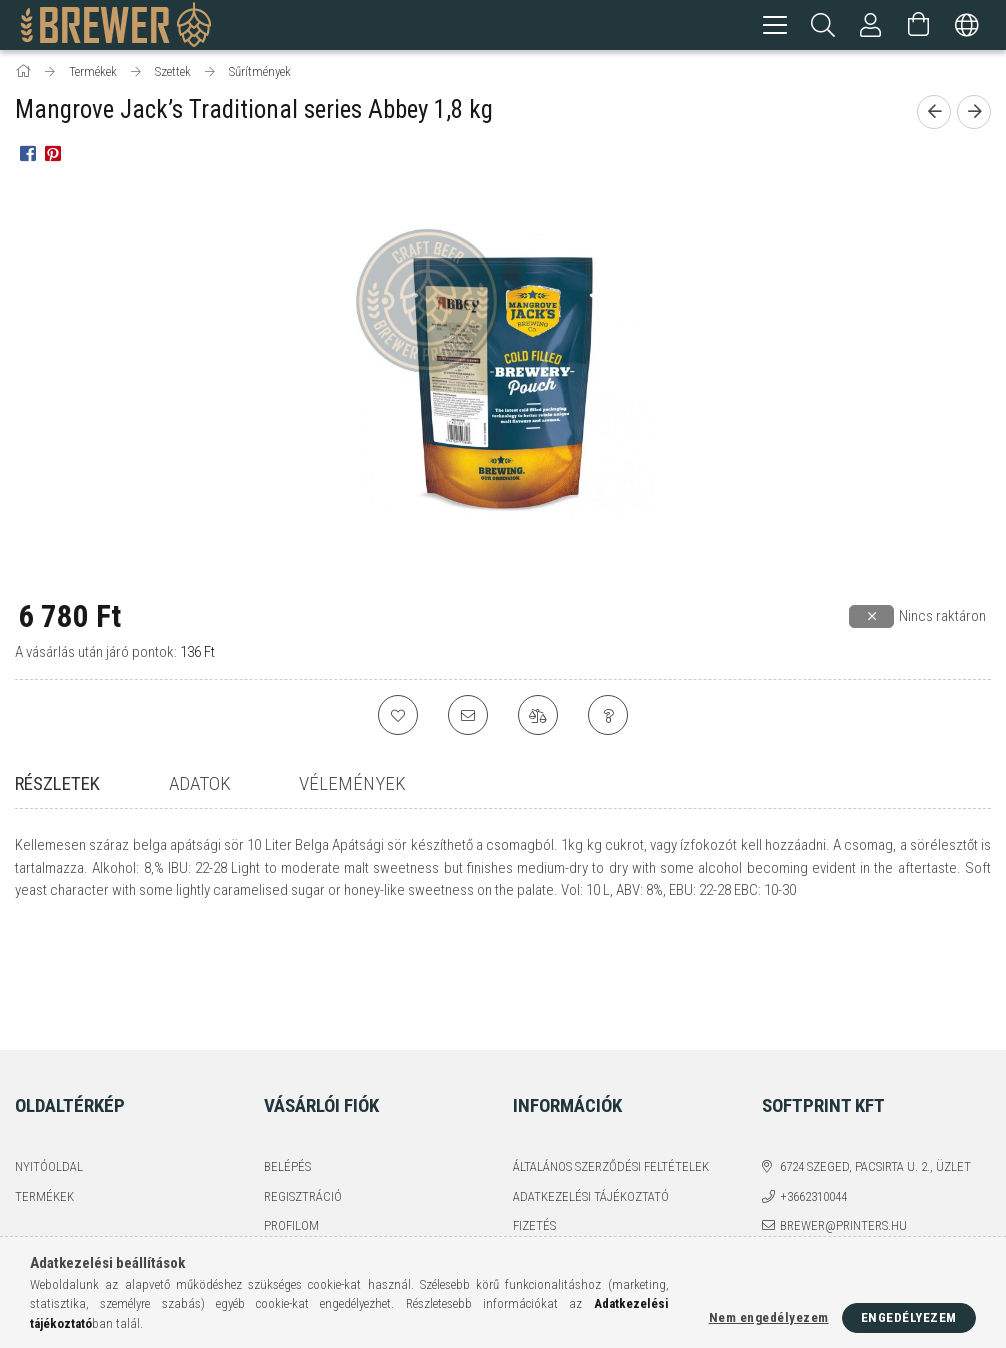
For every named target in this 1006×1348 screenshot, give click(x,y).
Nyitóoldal (49, 1061)
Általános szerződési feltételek (611, 1061)
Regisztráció (303, 1091)
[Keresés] (823, 25)
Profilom (291, 1120)
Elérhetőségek (559, 1179)
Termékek (44, 1091)
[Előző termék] (934, 115)
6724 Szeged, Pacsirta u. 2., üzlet (875, 1061)
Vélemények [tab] (352, 786)
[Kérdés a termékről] (608, 718)
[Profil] (871, 25)
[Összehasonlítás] (538, 718)
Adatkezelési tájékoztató (591, 1091)
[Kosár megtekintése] (919, 25)
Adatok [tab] (200, 786)
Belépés (287, 1061)
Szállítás (540, 1150)
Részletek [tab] (57, 786)
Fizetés (534, 1120)
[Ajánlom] (468, 718)
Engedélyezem (909, 1317)
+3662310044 (813, 1091)
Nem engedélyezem (769, 1317)
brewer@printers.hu (843, 1120)
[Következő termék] (974, 115)
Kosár (281, 1150)
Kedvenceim (300, 1179)
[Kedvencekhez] (398, 718)
